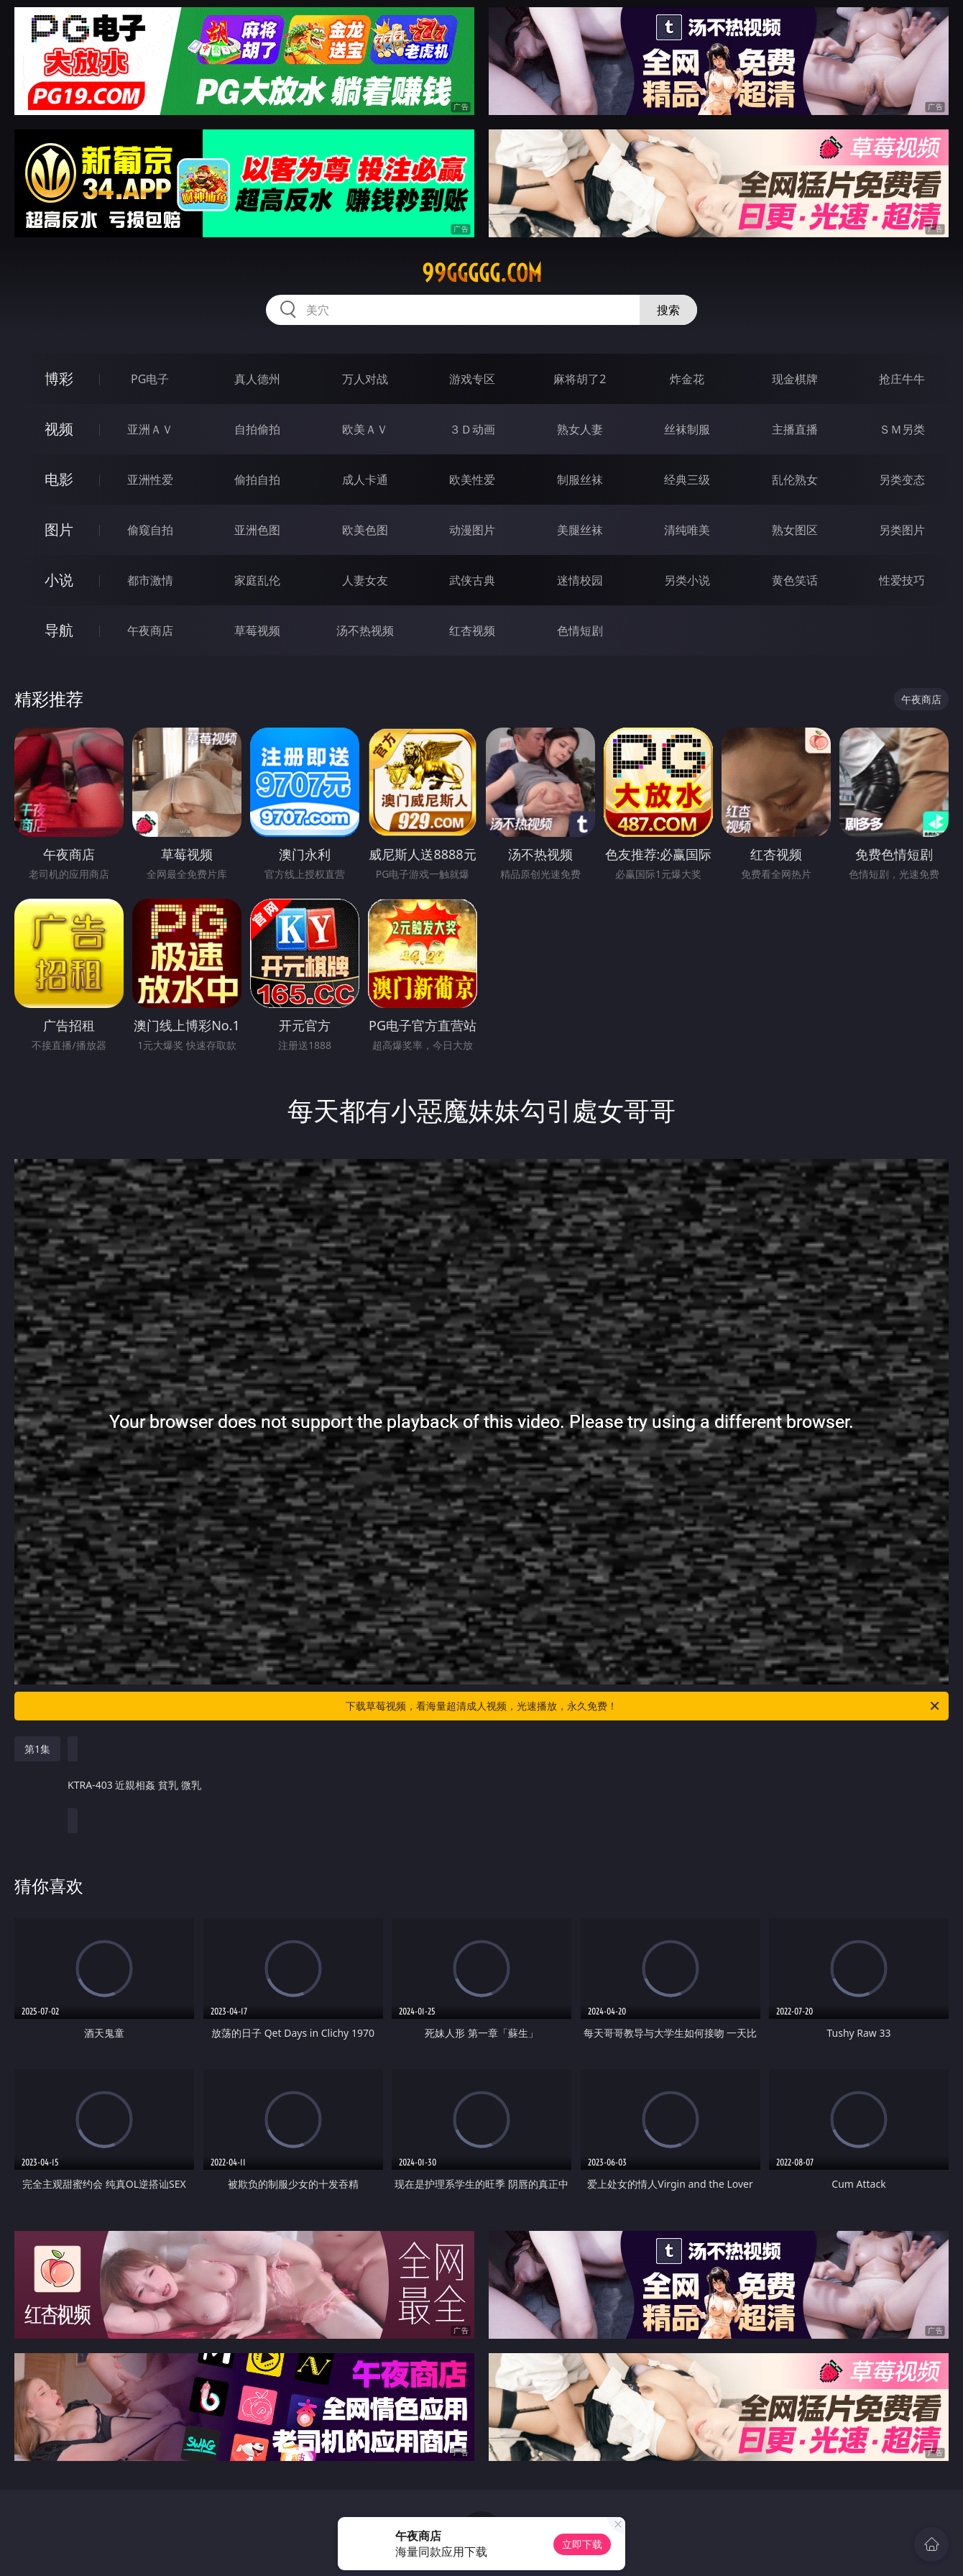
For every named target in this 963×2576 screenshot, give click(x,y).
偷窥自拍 (150, 530)
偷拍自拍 (257, 479)
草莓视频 (257, 630)
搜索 (668, 310)
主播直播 (795, 429)
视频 (59, 429)
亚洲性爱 (150, 479)
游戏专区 (472, 379)
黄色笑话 (795, 580)
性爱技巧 (902, 580)
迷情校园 (580, 580)
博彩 (59, 378)
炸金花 (687, 379)
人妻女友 (365, 580)
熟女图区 (795, 530)
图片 (59, 529)
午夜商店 (150, 630)
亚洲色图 (257, 530)
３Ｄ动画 (472, 429)
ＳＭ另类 (902, 429)
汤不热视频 (365, 630)
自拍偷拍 (257, 429)
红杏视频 (472, 630)
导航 (59, 630)
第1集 (37, 1749)
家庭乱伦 (257, 580)
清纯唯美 (687, 530)
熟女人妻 (580, 429)
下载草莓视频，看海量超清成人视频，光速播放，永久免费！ (643, 1706)
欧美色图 (365, 530)
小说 (59, 580)
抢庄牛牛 (902, 379)
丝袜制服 (687, 429)
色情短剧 (580, 630)
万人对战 (365, 379)
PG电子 (150, 379)
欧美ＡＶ (365, 429)
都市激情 (150, 580)
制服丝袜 (580, 479)
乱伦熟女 (795, 479)
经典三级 (687, 479)
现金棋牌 (795, 379)
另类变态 (902, 479)
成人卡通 (365, 479)
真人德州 (257, 379)
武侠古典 (472, 580)
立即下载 (582, 2544)
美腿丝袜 (580, 530)
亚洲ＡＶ (150, 429)
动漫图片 (472, 530)
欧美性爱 (472, 479)
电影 (59, 479)
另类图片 (902, 530)
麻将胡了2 (579, 379)
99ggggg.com (482, 273)
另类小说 (687, 580)
